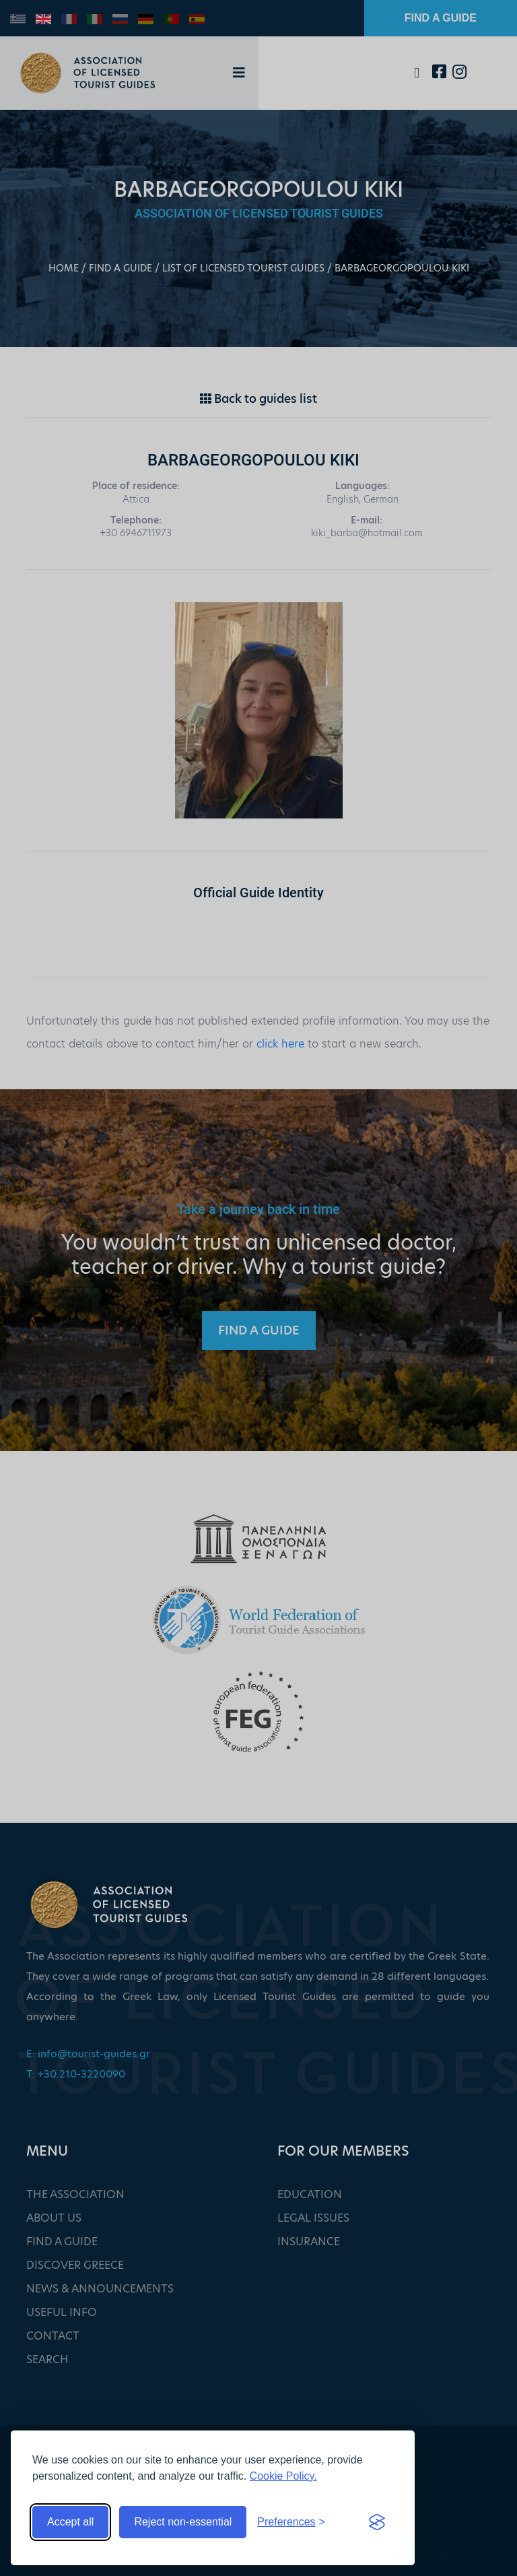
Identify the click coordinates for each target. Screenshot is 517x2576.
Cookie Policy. (283, 2476)
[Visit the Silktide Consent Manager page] (377, 2522)
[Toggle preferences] (291, 2522)
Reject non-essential (183, 2521)
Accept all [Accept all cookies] (70, 2521)
